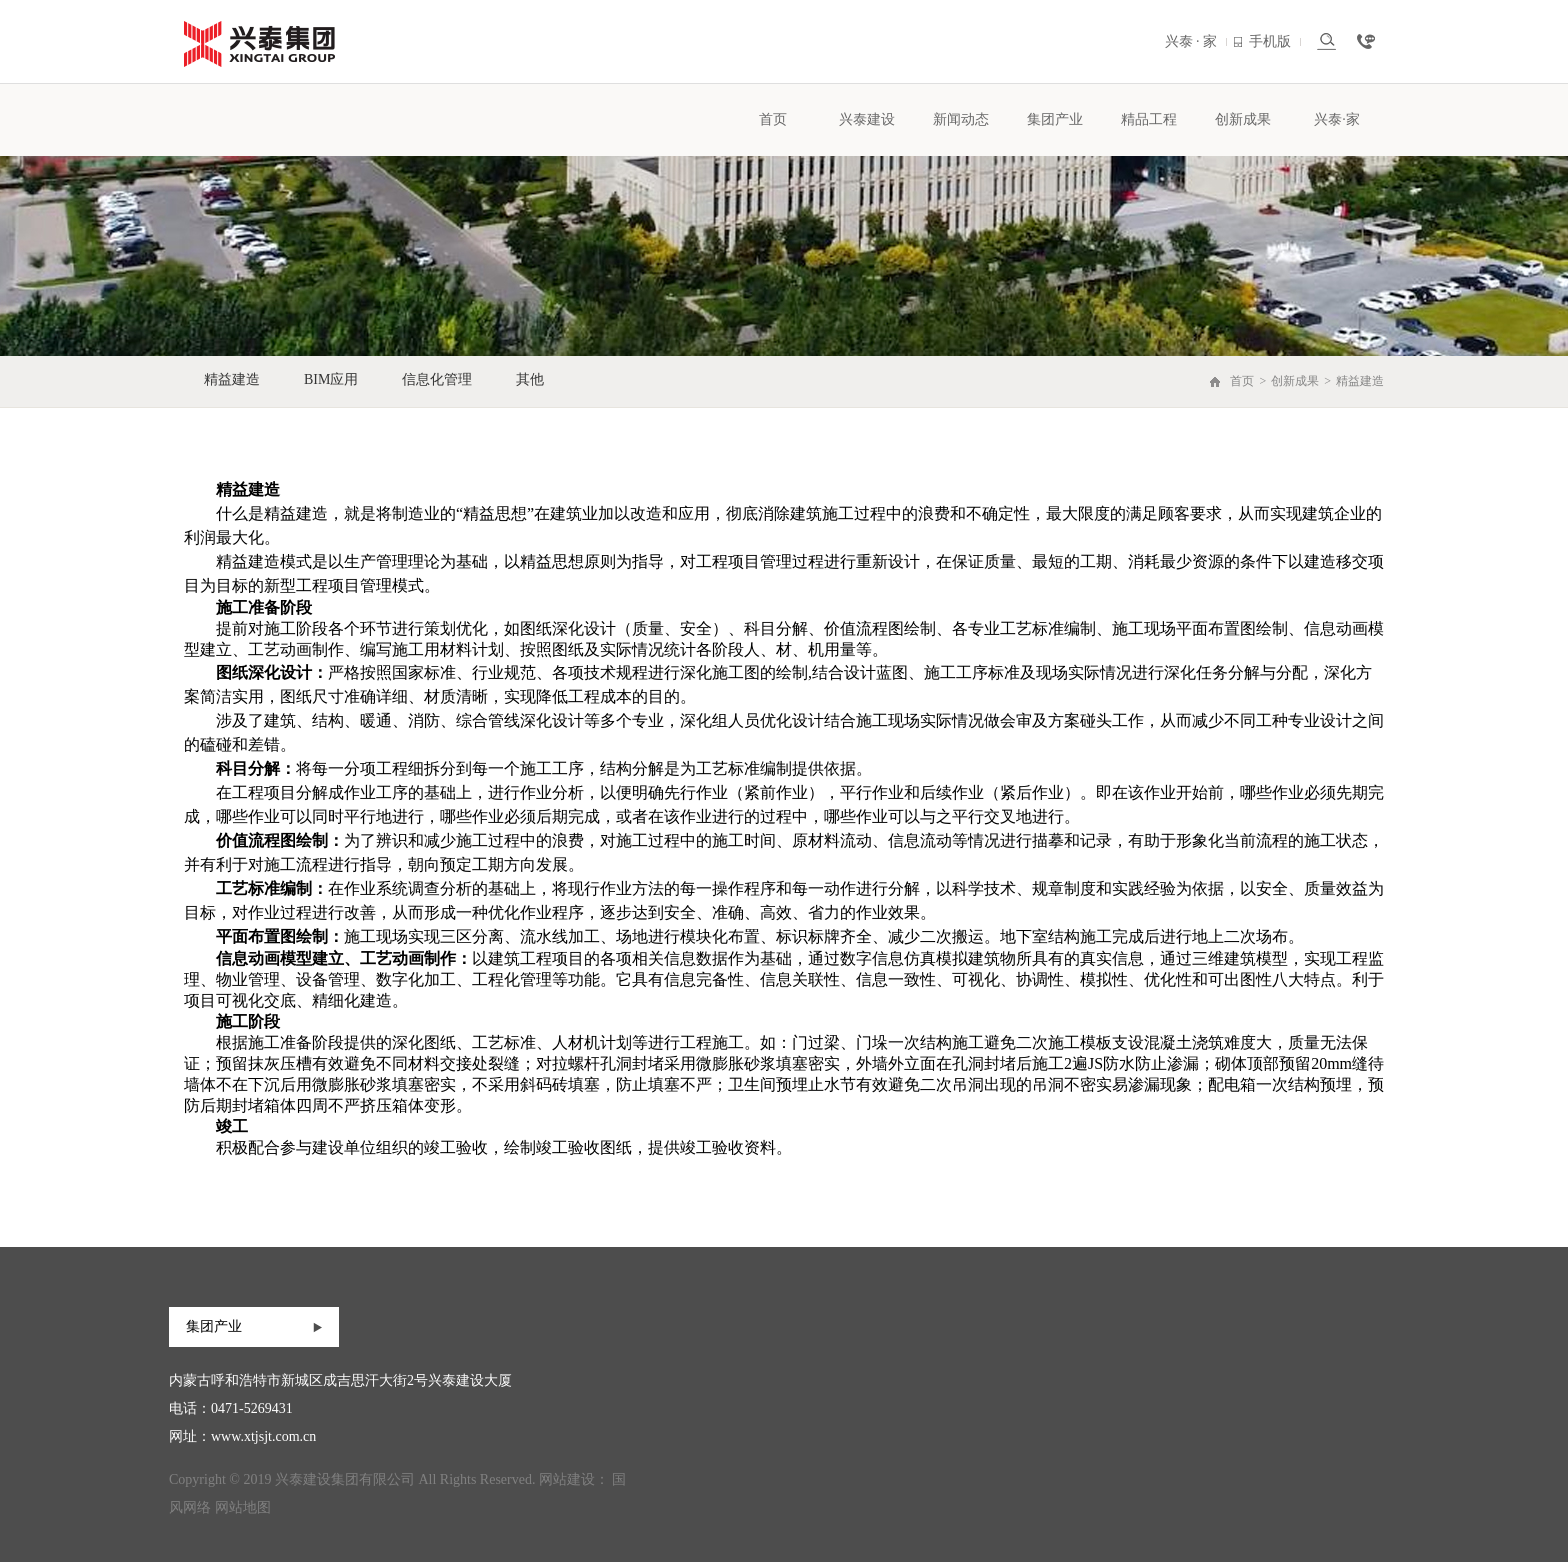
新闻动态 (961, 119)
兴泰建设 (867, 119)
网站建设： (574, 1479)
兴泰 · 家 (1196, 41)
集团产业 (1055, 119)
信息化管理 (437, 379)
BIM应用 (331, 379)
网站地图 (243, 1507)
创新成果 (1243, 119)
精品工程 (1149, 119)
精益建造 (232, 379)
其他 (530, 379)
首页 (773, 119)
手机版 (1275, 41)
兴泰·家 (1337, 119)
